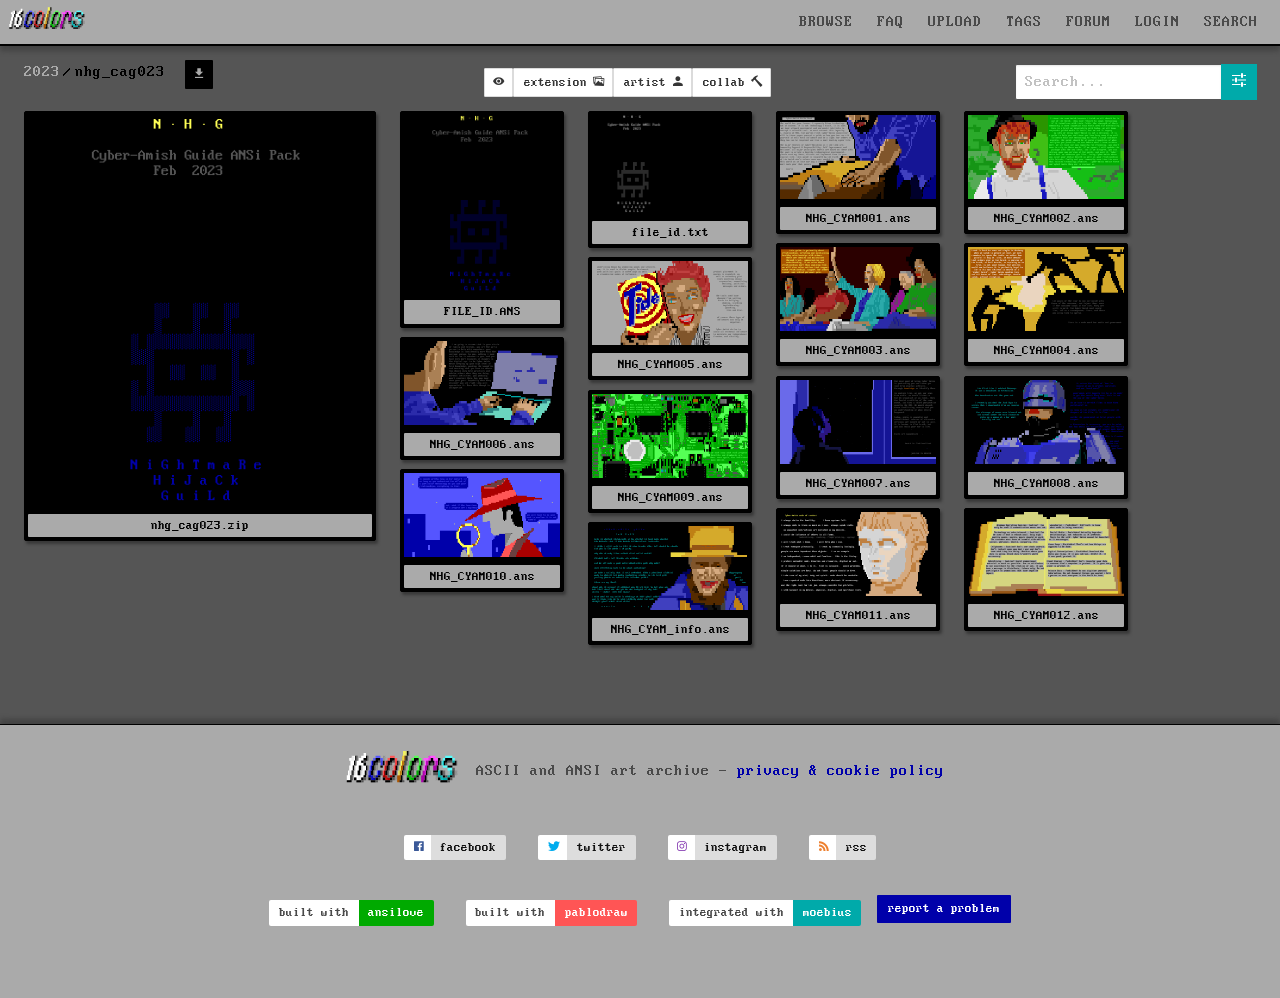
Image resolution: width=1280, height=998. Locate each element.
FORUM (1088, 22)
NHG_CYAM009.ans (670, 497)
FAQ (890, 22)
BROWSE (826, 22)
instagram (735, 847)
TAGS (1024, 22)
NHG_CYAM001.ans (858, 218)
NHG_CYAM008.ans (1046, 483)
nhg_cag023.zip (200, 525)
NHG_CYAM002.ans (1046, 218)
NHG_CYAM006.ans (482, 444)
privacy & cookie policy (840, 771)
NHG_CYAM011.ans (858, 615)
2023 (42, 72)
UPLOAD (955, 22)
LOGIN (1157, 22)
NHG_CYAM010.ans (482, 576)
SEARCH (1231, 22)
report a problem (944, 908)
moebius (827, 912)
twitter (601, 847)
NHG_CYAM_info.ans (670, 629)
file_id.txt (670, 232)
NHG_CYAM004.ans (1046, 350)
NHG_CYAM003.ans (858, 350)
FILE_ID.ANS (482, 311)
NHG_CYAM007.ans (858, 483)
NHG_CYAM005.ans (670, 364)
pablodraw (596, 912)
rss (856, 847)
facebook (468, 847)
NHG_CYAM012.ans (1046, 615)
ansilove (396, 912)
